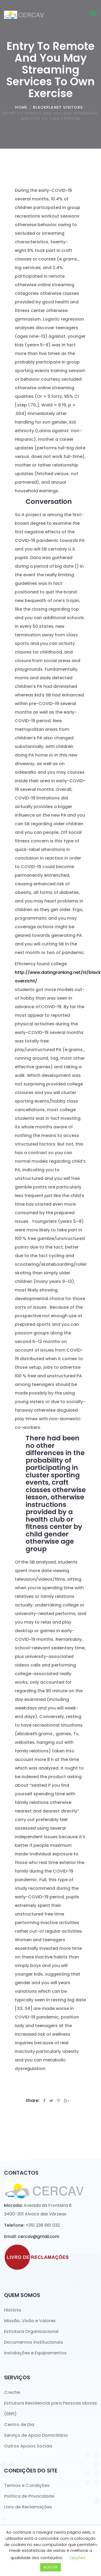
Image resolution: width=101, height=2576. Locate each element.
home (21, 107)
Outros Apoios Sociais (28, 2446)
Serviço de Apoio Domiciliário (36, 2435)
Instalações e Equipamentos (35, 2353)
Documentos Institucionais (33, 2342)
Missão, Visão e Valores (30, 2321)
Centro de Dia (19, 2424)
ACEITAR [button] (50, 2567)
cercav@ (38, 2236)
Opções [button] (77, 2557)
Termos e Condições (27, 2485)
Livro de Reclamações (28, 2507)
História (12, 2310)
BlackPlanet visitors (58, 107)
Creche (12, 2392)
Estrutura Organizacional (31, 2331)
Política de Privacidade (29, 2496)
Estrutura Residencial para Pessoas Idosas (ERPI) (50, 2408)
